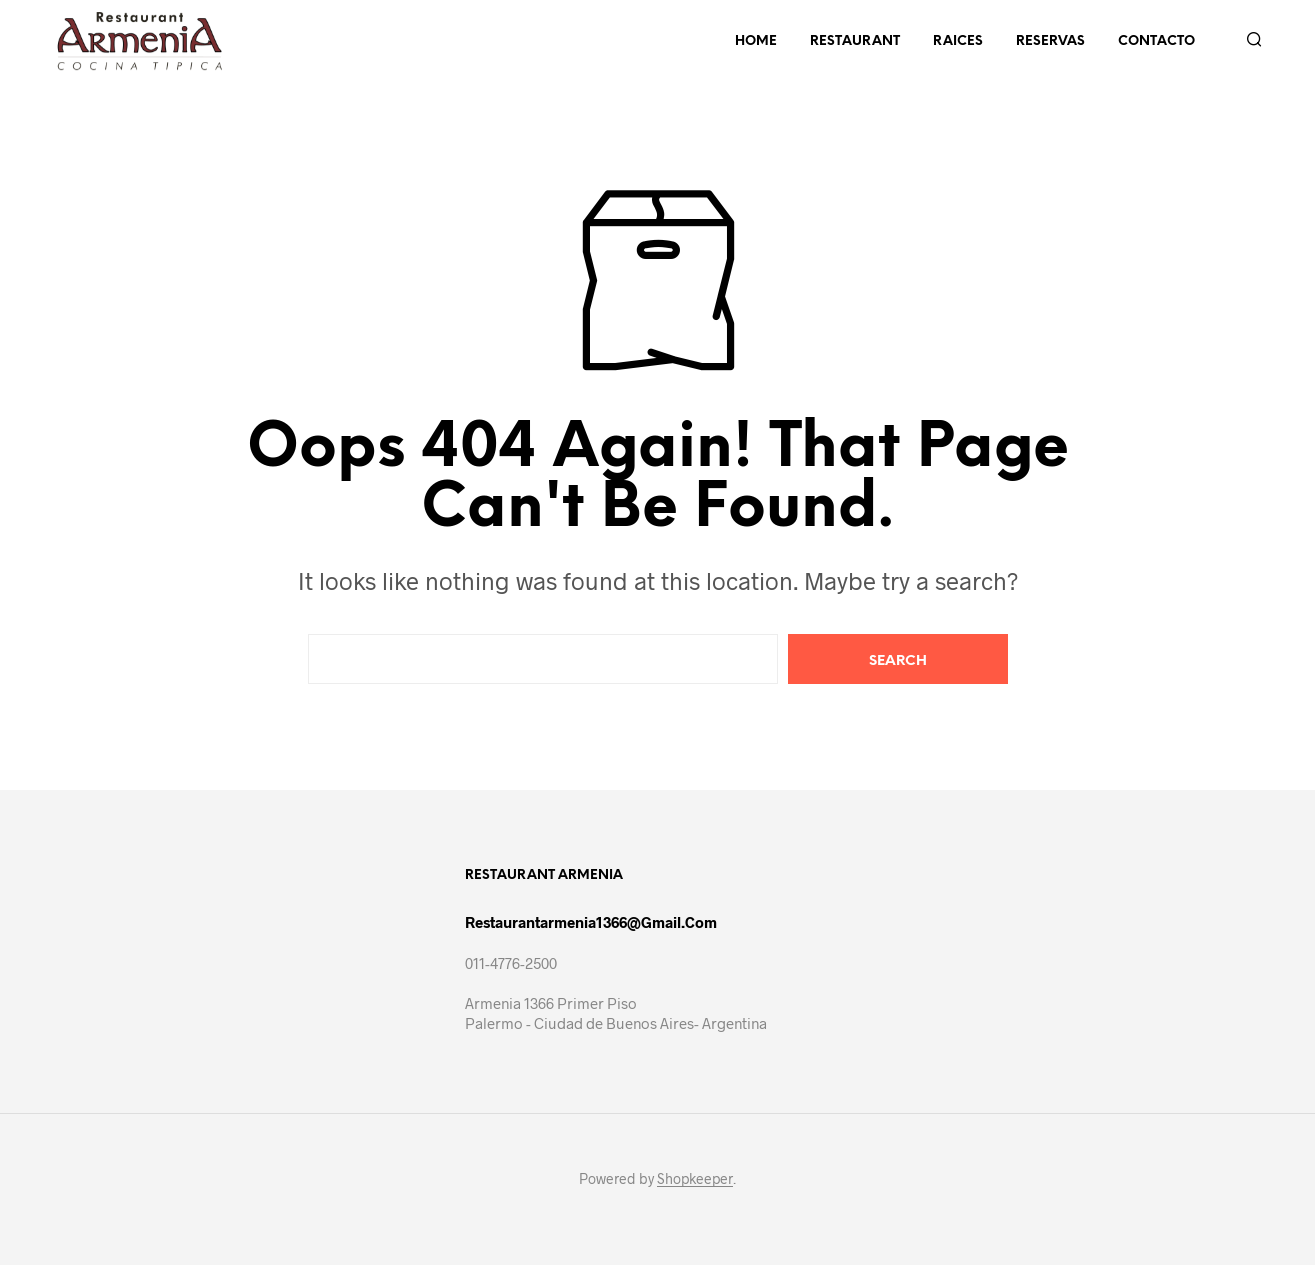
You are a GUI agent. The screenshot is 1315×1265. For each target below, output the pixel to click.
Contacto (1156, 41)
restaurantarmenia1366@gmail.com (591, 922)
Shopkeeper (695, 1179)
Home (756, 41)
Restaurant (855, 41)
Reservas (1050, 41)
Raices (958, 41)
